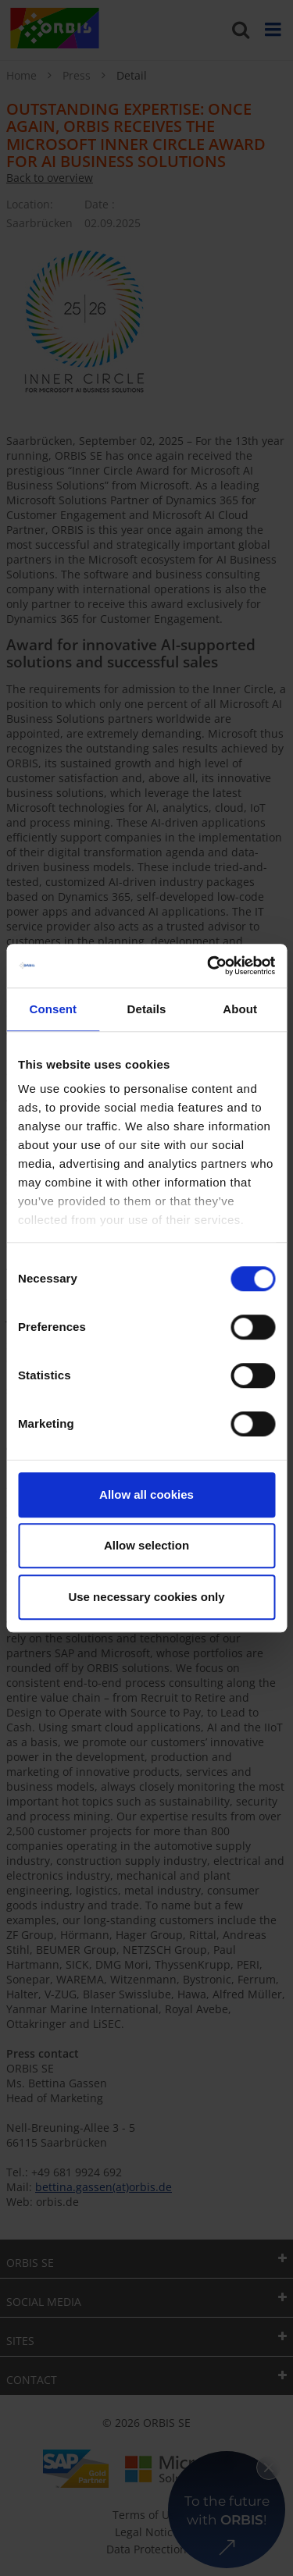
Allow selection (146, 1545)
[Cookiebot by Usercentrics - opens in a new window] (208, 965)
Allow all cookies (146, 1494)
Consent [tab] (53, 1009)
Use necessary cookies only (146, 1596)
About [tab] (240, 1009)
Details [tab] (146, 1009)
